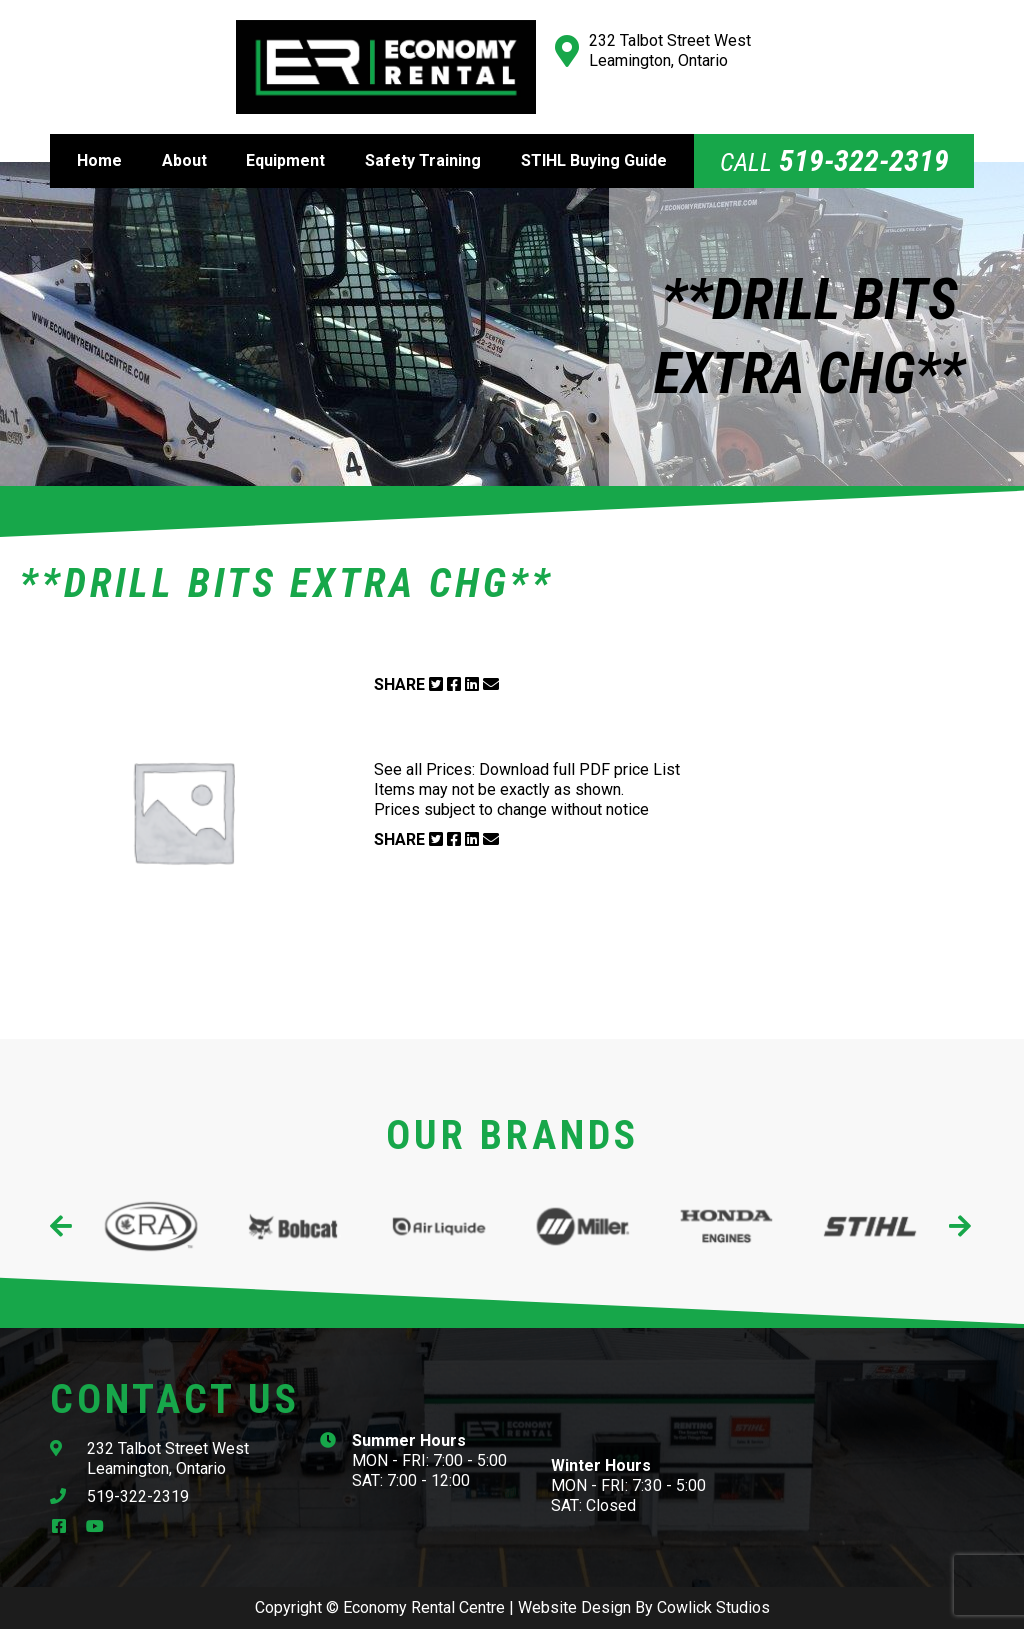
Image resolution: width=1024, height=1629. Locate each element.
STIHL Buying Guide (594, 160)
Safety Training (423, 160)
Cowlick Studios (713, 1607)
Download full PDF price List (579, 769)
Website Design (574, 1607)
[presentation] (62, 1226)
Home (99, 160)
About (184, 160)
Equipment (285, 160)
